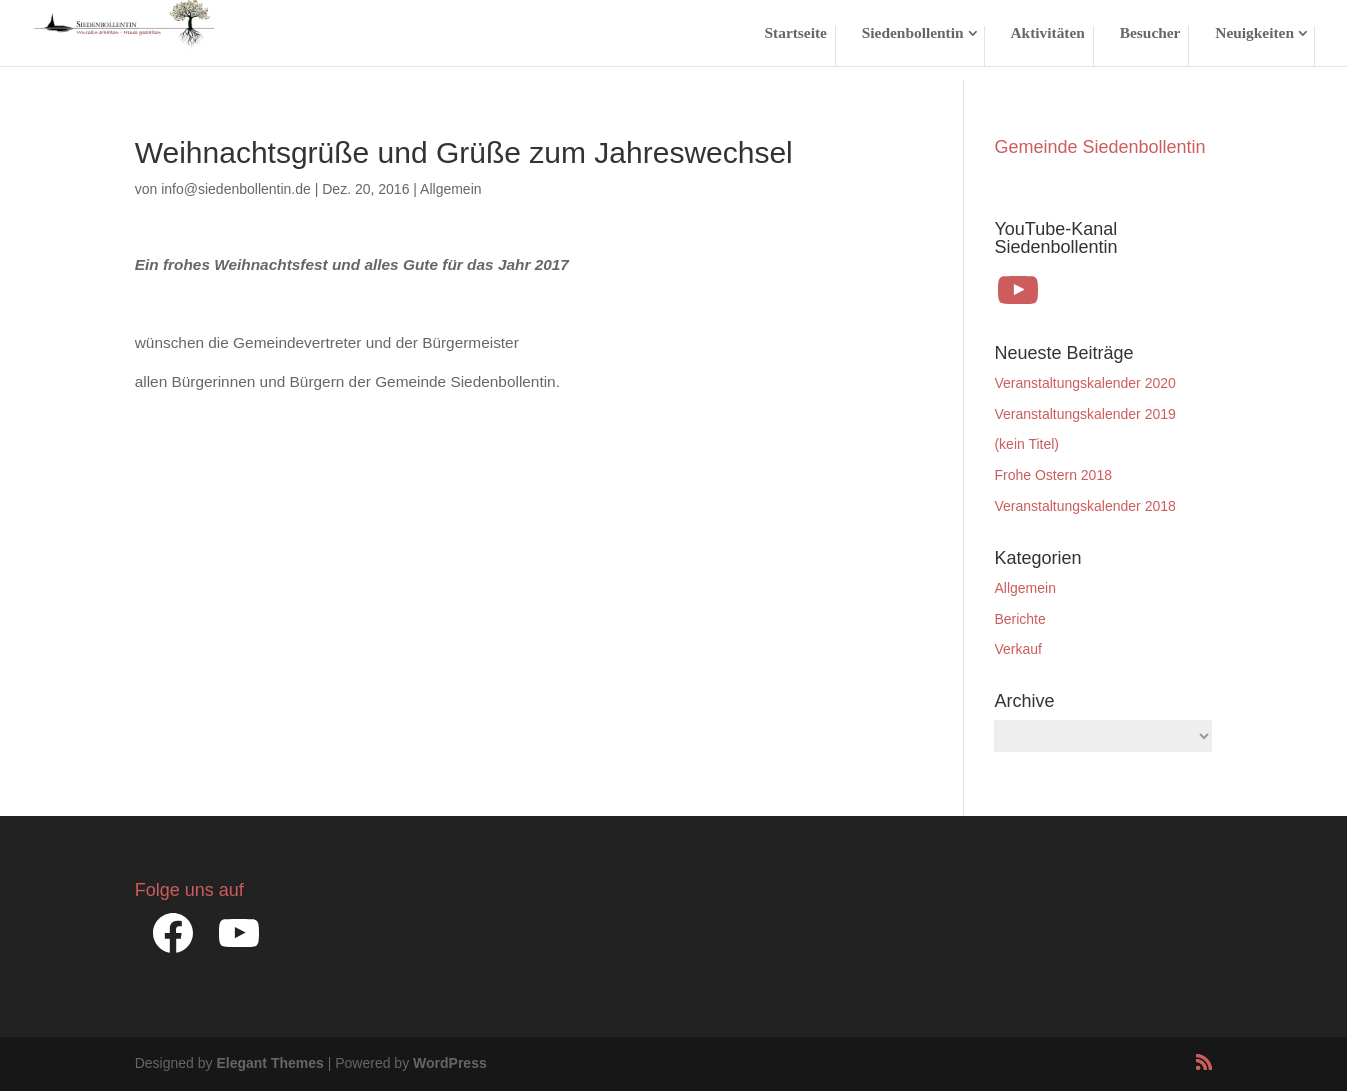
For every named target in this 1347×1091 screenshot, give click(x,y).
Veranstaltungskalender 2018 (1084, 506)
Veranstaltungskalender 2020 (1084, 383)
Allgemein (450, 189)
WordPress (450, 1063)
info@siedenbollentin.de (236, 189)
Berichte (1019, 619)
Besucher (1150, 33)
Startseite (796, 33)
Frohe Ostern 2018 (1053, 475)
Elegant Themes (269, 1063)
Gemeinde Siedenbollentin (1099, 147)
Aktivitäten (1047, 33)
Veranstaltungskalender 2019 (1084, 414)
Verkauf (1017, 649)
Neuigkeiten (1254, 33)
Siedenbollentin (913, 33)
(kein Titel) (1026, 444)
